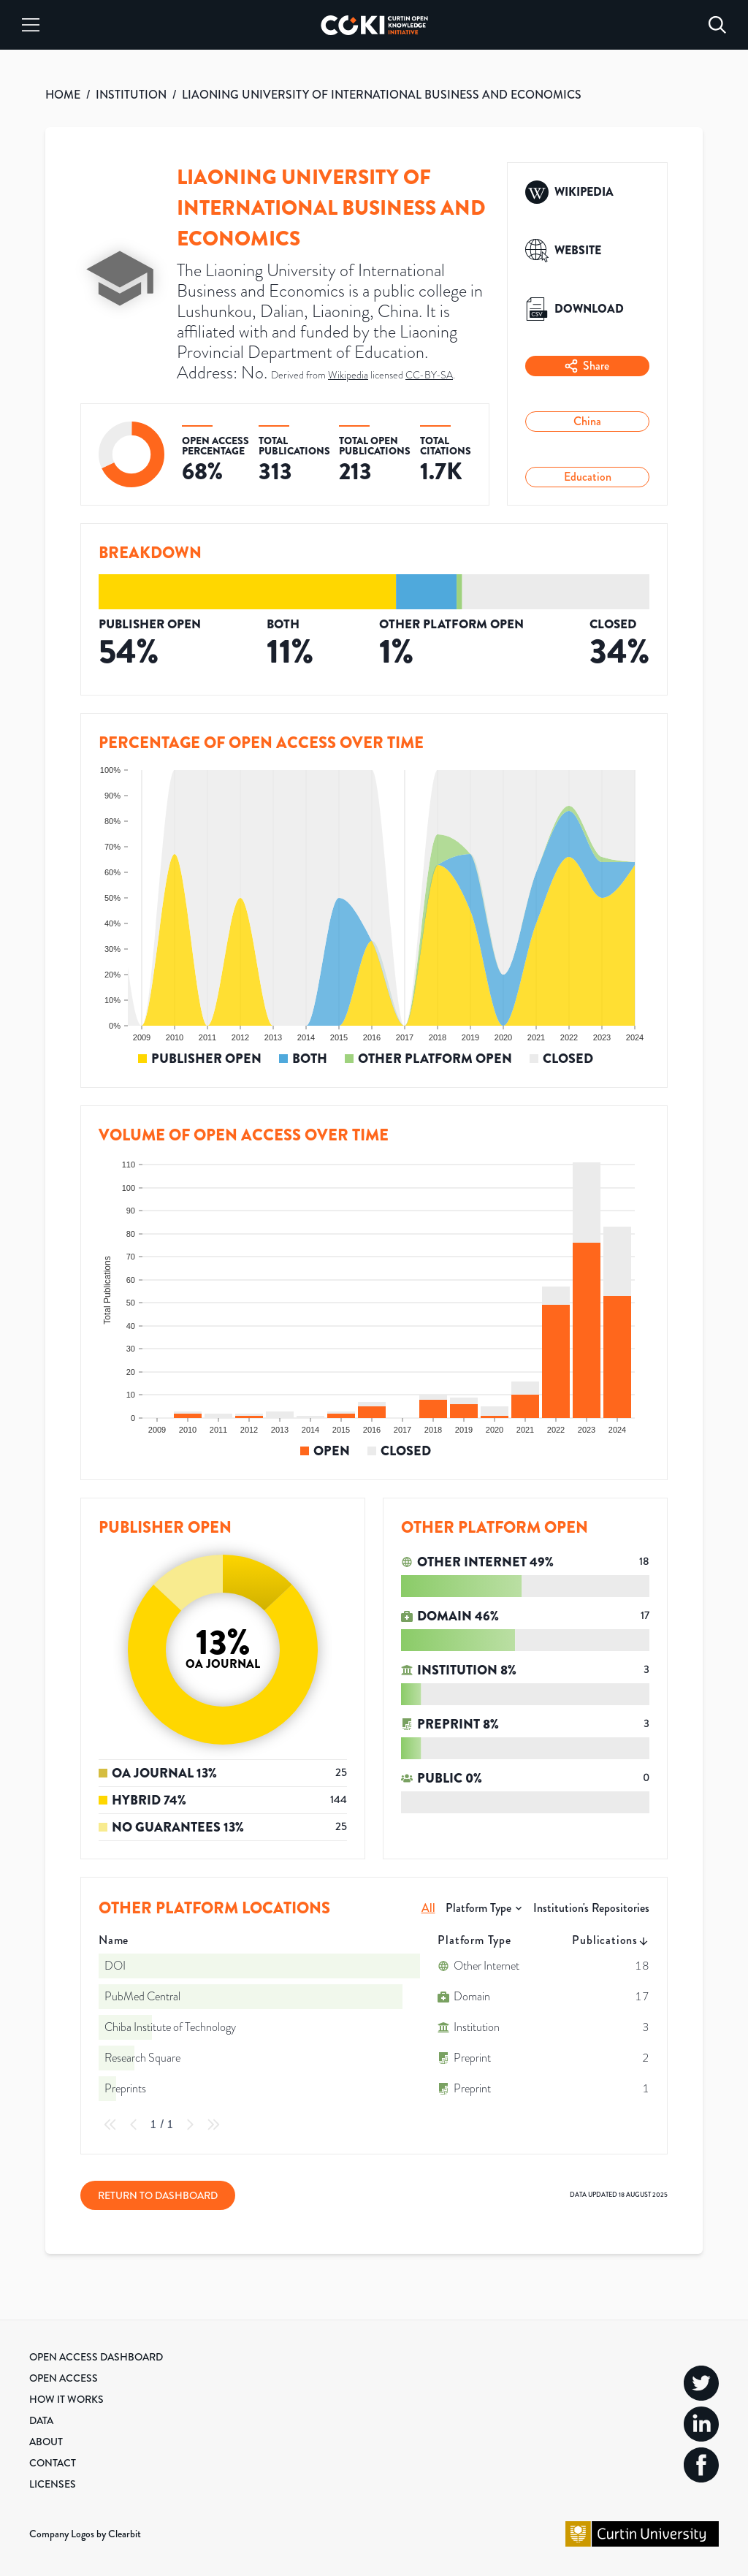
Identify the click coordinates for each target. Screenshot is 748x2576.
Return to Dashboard (158, 2195)
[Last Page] (213, 2124)
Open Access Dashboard (96, 2357)
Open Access (63, 2378)
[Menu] (30, 24)
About (46, 2441)
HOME (62, 94)
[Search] (717, 24)
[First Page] (110, 2124)
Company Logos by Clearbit (85, 2533)
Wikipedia (348, 375)
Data (41, 2420)
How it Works (66, 2399)
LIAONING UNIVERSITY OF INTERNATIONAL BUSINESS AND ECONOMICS (381, 94)
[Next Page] (190, 2124)
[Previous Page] (133, 2124)
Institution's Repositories (591, 1907)
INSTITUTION (131, 94)
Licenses (52, 2484)
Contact (52, 2462)
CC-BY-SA (429, 375)
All (428, 1907)
